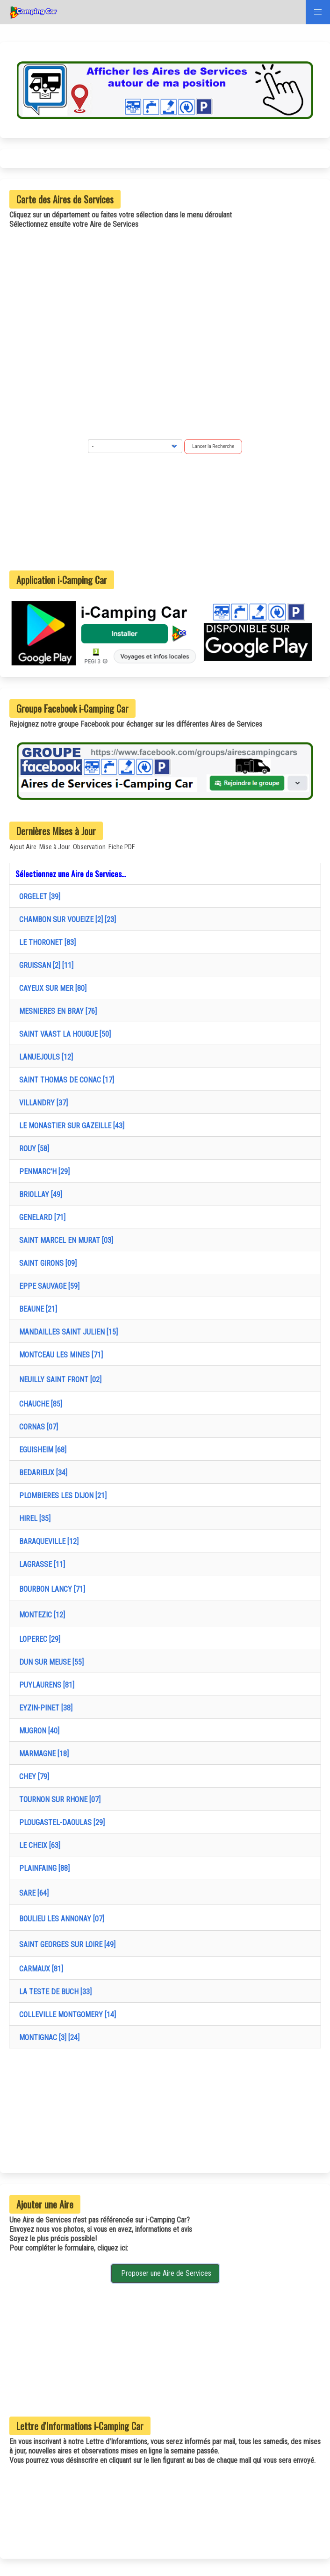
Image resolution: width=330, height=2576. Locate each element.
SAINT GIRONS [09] (46, 1263)
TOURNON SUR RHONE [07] (57, 1799)
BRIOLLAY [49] (38, 1194)
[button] (318, 12)
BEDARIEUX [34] (41, 1472)
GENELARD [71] (40, 1217)
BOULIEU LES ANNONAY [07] (59, 1918)
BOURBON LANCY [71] (50, 1589)
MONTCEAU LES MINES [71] (59, 1354)
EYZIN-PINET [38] (43, 1707)
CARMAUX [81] (39, 1968)
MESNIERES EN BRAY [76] (56, 1011)
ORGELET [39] (37, 896)
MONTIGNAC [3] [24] (47, 2037)
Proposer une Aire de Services (165, 2273)
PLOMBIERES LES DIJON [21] (61, 1495)
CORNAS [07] (36, 1426)
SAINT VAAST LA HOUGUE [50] (63, 1034)
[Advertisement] (165, 512)
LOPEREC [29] (37, 1639)
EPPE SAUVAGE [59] (47, 1286)
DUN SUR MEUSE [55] (49, 1662)
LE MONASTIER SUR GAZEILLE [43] (69, 1125)
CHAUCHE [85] (38, 1404)
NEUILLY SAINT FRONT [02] (58, 1379)
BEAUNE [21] (36, 1309)
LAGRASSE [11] (40, 1564)
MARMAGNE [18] (42, 1753)
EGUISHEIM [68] (40, 1449)
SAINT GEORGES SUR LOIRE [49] (65, 1944)
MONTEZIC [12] (40, 1614)
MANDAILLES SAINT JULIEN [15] (66, 1332)
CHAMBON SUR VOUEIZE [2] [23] (65, 919)
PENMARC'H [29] (42, 1171)
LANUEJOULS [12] (44, 1057)
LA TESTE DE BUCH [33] (53, 1991)
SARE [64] (32, 1893)
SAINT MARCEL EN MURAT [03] (64, 1240)
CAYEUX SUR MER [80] (50, 988)
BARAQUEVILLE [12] (47, 1541)
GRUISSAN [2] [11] (44, 965)
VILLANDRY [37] (41, 1102)
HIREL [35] (32, 1518)
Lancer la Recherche (213, 446)
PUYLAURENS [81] (44, 1685)
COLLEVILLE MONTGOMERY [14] (65, 2014)
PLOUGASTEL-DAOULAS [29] (60, 1822)
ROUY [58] (32, 1148)
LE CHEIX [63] (37, 1845)
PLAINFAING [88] (42, 1868)
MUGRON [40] (37, 1730)
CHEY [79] (32, 1776)
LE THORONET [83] (45, 942)
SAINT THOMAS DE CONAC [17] (64, 1079)
